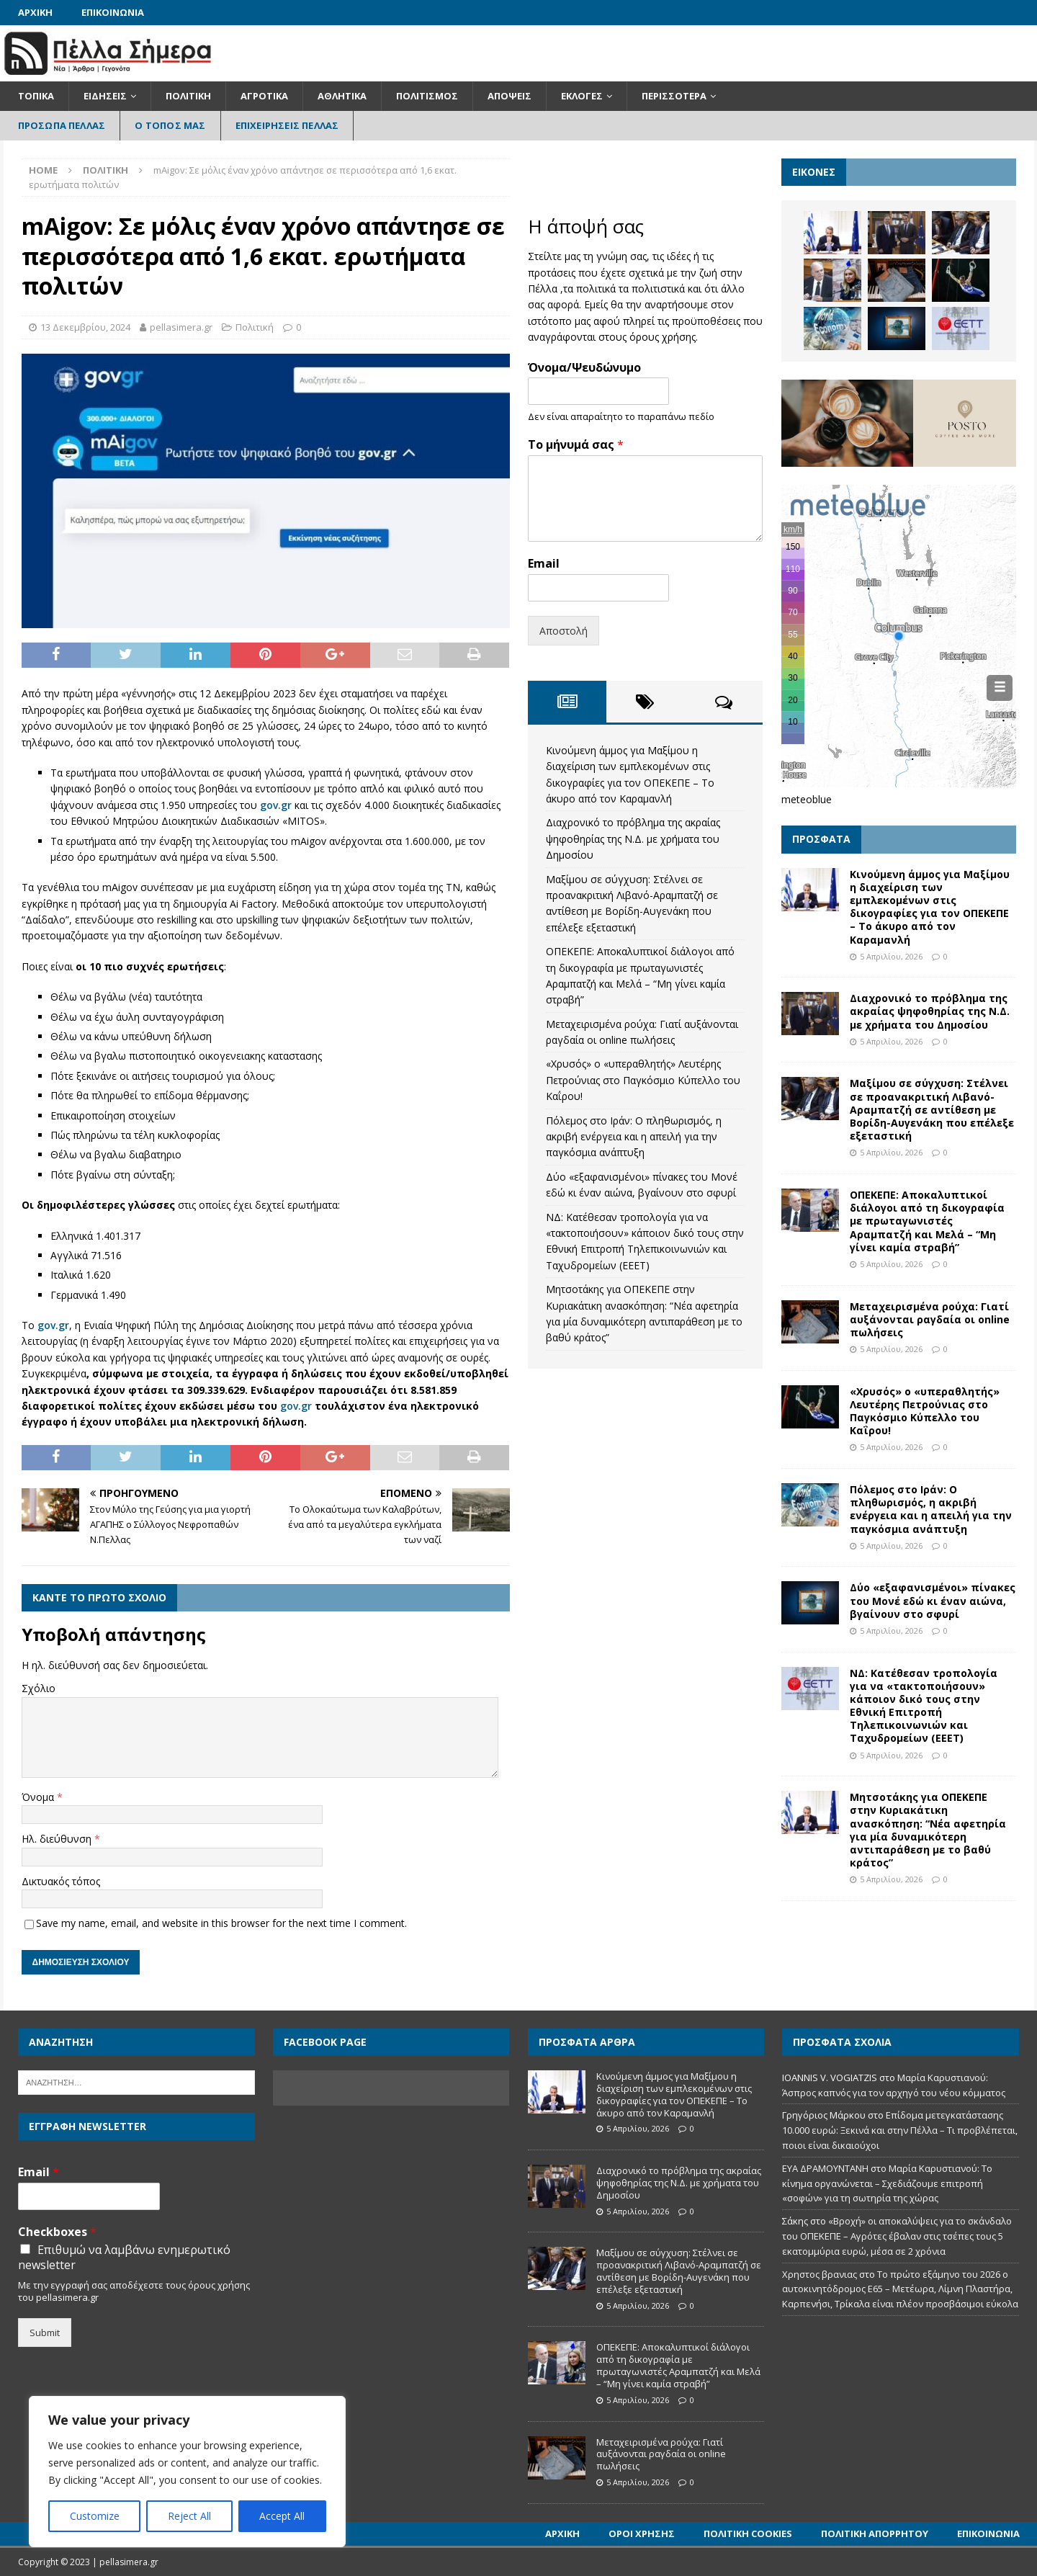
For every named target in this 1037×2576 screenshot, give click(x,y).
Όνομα (39, 1797)
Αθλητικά (342, 95)
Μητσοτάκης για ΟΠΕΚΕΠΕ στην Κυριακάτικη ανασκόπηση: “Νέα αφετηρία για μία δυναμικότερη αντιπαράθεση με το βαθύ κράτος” (928, 1829)
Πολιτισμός (427, 95)
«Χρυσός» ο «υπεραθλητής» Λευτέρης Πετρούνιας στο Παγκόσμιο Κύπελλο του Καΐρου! (643, 1080)
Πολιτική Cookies (748, 2533)
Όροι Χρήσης (642, 2533)
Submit (45, 2332)
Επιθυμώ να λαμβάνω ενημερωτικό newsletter (124, 2257)
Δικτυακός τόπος (61, 1881)
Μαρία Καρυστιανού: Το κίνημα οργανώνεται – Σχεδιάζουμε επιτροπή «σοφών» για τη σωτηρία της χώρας (887, 2183)
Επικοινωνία (112, 12)
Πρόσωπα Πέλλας (62, 125)
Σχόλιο (38, 1688)
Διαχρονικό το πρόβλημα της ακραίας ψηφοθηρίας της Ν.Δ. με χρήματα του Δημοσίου (633, 838)
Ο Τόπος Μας (170, 125)
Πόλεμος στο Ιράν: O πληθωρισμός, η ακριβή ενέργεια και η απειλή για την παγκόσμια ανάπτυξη (634, 1137)
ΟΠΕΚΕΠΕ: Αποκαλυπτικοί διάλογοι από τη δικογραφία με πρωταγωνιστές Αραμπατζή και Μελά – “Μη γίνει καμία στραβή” (927, 1221)
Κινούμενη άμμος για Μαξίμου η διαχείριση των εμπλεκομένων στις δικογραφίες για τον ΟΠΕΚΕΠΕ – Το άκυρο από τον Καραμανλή (930, 907)
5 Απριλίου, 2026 (891, 956)
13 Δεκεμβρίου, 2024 (85, 327)
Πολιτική (188, 95)
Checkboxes (57, 2232)
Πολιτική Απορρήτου (874, 2533)
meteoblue (806, 799)
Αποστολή (563, 631)
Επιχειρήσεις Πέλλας (287, 125)
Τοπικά (36, 95)
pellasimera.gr (181, 327)
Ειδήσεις (105, 95)
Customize (95, 2516)
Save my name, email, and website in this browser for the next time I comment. (221, 1923)
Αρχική (35, 12)
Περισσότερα (674, 95)
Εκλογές (582, 95)
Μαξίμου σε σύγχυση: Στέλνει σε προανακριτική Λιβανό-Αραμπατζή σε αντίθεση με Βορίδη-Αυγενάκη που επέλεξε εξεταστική (932, 1109)
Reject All (189, 2516)
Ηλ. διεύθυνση (58, 1839)
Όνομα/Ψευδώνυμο (584, 367)
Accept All (282, 2516)
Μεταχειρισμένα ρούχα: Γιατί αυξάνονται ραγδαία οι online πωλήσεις (930, 1319)
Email (544, 563)
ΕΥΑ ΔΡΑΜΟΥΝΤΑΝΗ (825, 2168)
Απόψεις (509, 95)
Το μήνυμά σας (576, 444)
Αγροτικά (264, 95)
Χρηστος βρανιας (819, 2274)
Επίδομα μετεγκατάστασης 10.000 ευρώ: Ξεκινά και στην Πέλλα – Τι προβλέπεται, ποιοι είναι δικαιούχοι (900, 2130)
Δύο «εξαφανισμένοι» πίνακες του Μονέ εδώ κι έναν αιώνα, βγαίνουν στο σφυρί (932, 1600)
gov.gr (276, 805)
